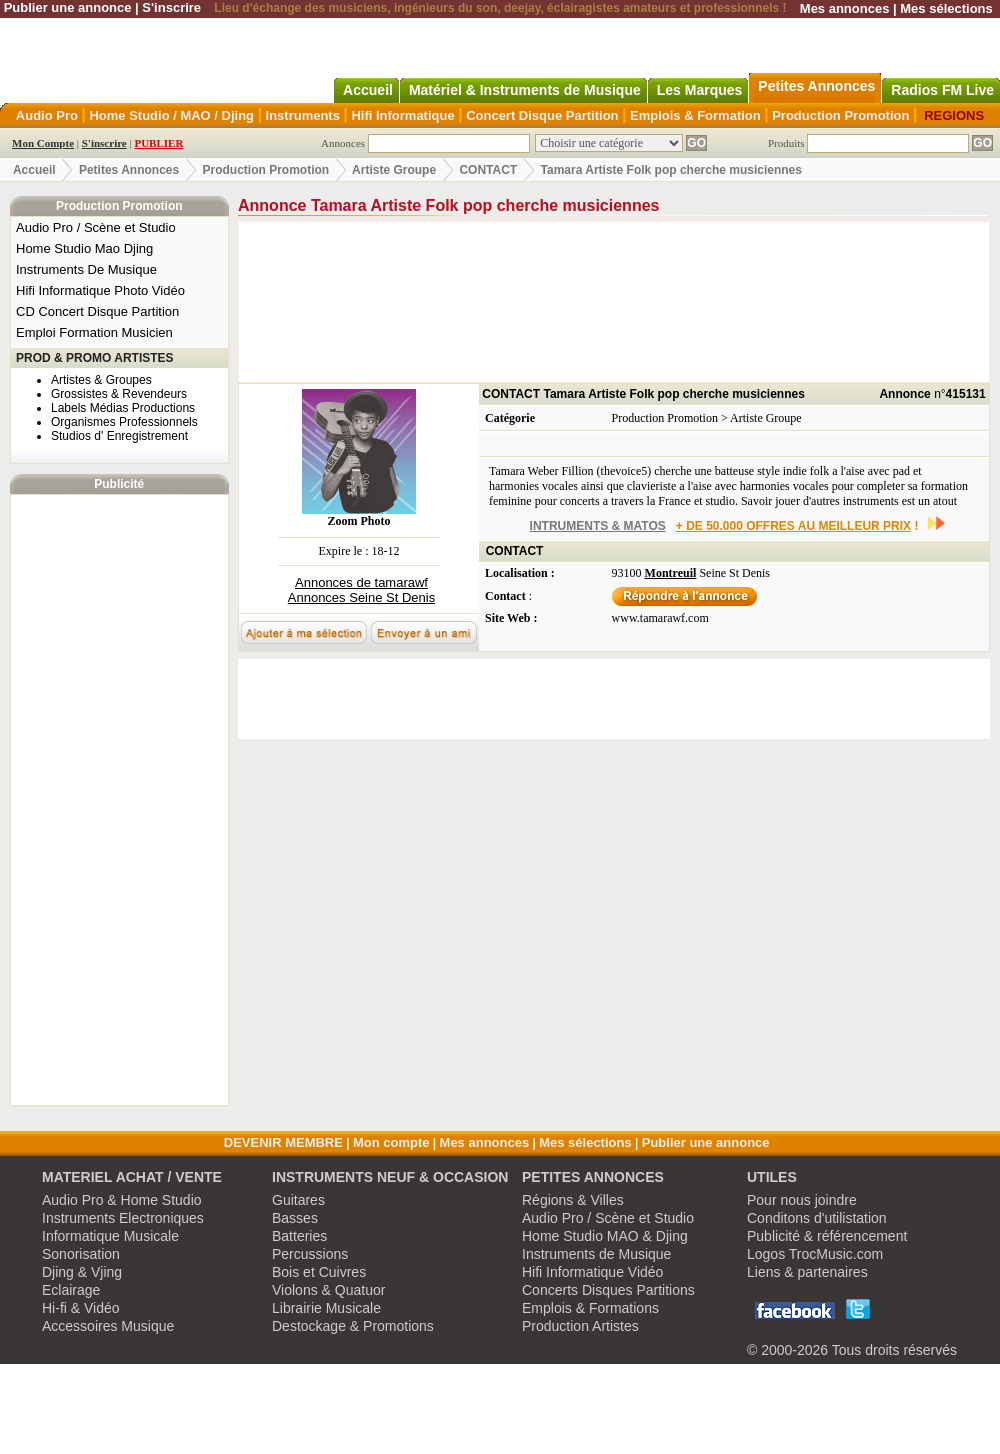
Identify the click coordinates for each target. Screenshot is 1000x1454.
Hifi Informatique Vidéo (592, 1272)
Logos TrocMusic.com (815, 1254)
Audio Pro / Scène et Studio (96, 227)
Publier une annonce (68, 7)
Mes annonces (845, 8)
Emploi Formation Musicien (94, 332)
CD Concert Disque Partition (97, 311)
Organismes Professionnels (124, 422)
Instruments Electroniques (123, 1218)
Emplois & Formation (695, 115)
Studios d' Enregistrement (119, 436)
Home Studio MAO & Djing (605, 1236)
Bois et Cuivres (319, 1272)
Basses (295, 1218)
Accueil (34, 170)
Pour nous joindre (802, 1200)
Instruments (303, 115)
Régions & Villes (573, 1200)
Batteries (299, 1236)
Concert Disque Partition (542, 115)
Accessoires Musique (108, 1326)
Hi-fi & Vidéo (81, 1308)
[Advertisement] (119, 800)
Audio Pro (47, 115)
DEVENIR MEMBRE (283, 1142)
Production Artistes (580, 1326)
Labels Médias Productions (123, 408)
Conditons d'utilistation (817, 1218)
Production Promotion (840, 115)
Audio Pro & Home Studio (122, 1200)
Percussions (310, 1254)
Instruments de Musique (596, 1254)
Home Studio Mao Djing (84, 248)
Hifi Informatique (402, 115)
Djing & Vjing (82, 1272)
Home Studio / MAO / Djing (171, 115)
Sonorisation (81, 1254)
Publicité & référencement (827, 1236)
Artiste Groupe (394, 170)
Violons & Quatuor (328, 1290)
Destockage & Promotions (353, 1326)
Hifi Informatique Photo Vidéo (100, 290)
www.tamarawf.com (660, 618)
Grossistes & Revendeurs (119, 394)
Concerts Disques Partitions (608, 1290)
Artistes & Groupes (101, 380)
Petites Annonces (129, 170)
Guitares (298, 1200)
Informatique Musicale (110, 1236)
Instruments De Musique (86, 269)
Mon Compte (43, 143)
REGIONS (954, 115)
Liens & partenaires (807, 1272)
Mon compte (391, 1142)
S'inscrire (171, 7)
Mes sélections (946, 8)
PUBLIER (158, 143)
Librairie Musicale (326, 1308)
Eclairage (71, 1290)
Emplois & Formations (590, 1308)
